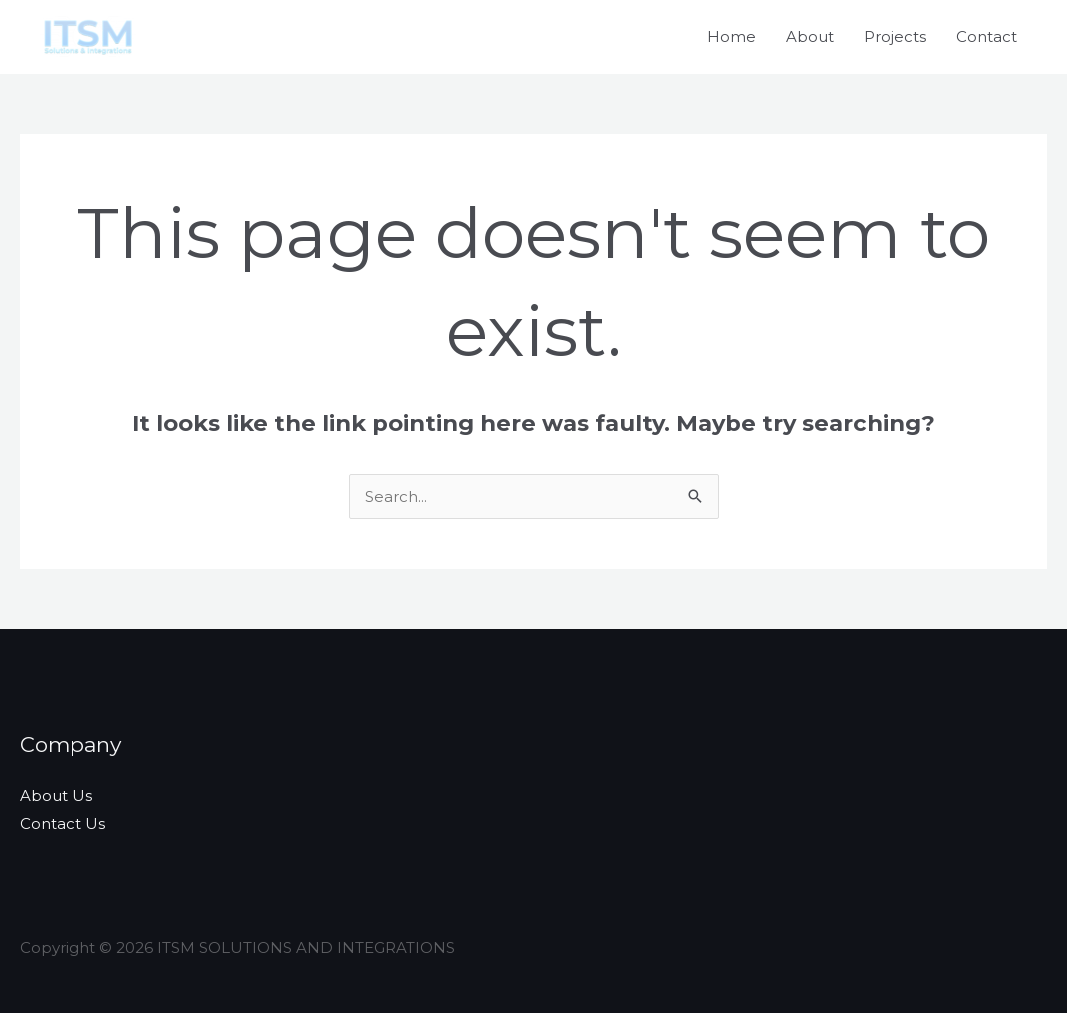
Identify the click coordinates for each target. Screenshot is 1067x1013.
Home (731, 36)
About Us (56, 795)
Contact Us (62, 823)
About (810, 36)
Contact (986, 36)
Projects (895, 36)
